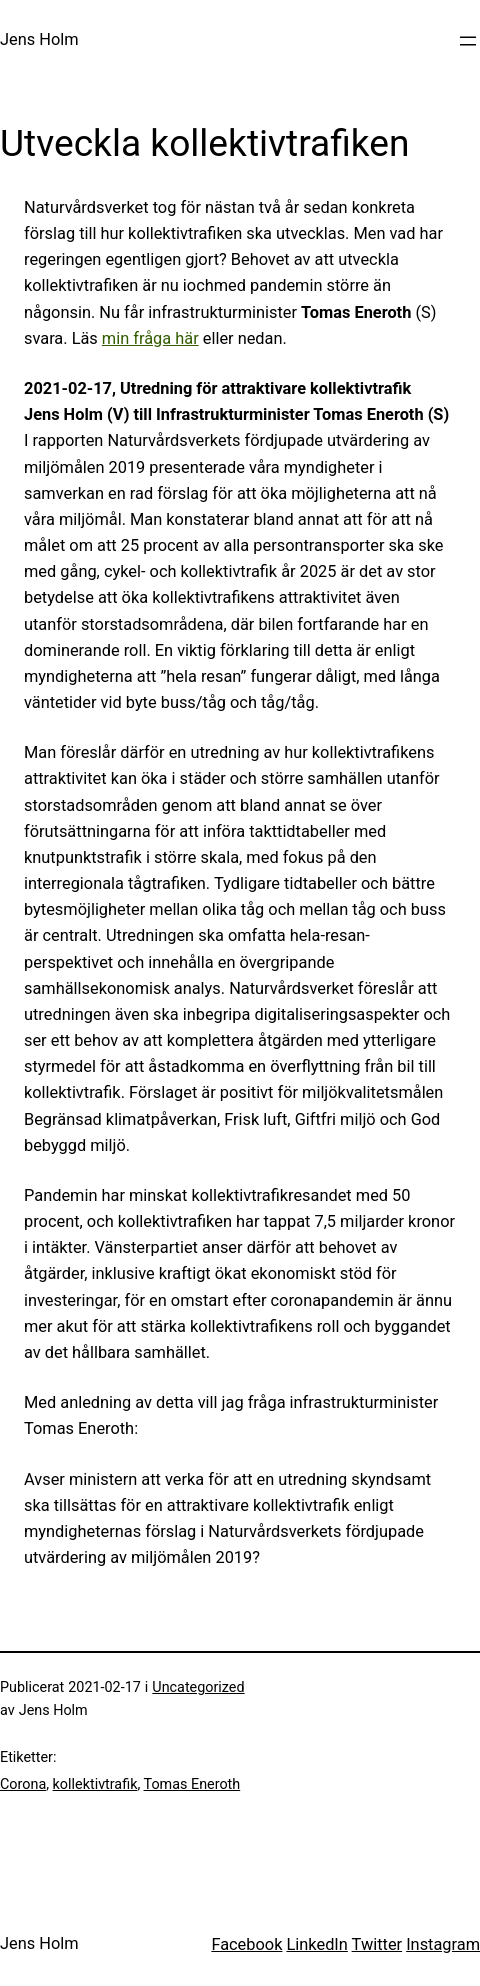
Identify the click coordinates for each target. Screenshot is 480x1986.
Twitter (377, 1944)
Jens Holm (39, 39)
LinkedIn (317, 1944)
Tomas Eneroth (192, 1784)
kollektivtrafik (95, 1784)
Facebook (246, 1944)
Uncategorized (198, 1687)
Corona (23, 1784)
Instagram (443, 1944)
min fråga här (150, 338)
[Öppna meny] (468, 41)
